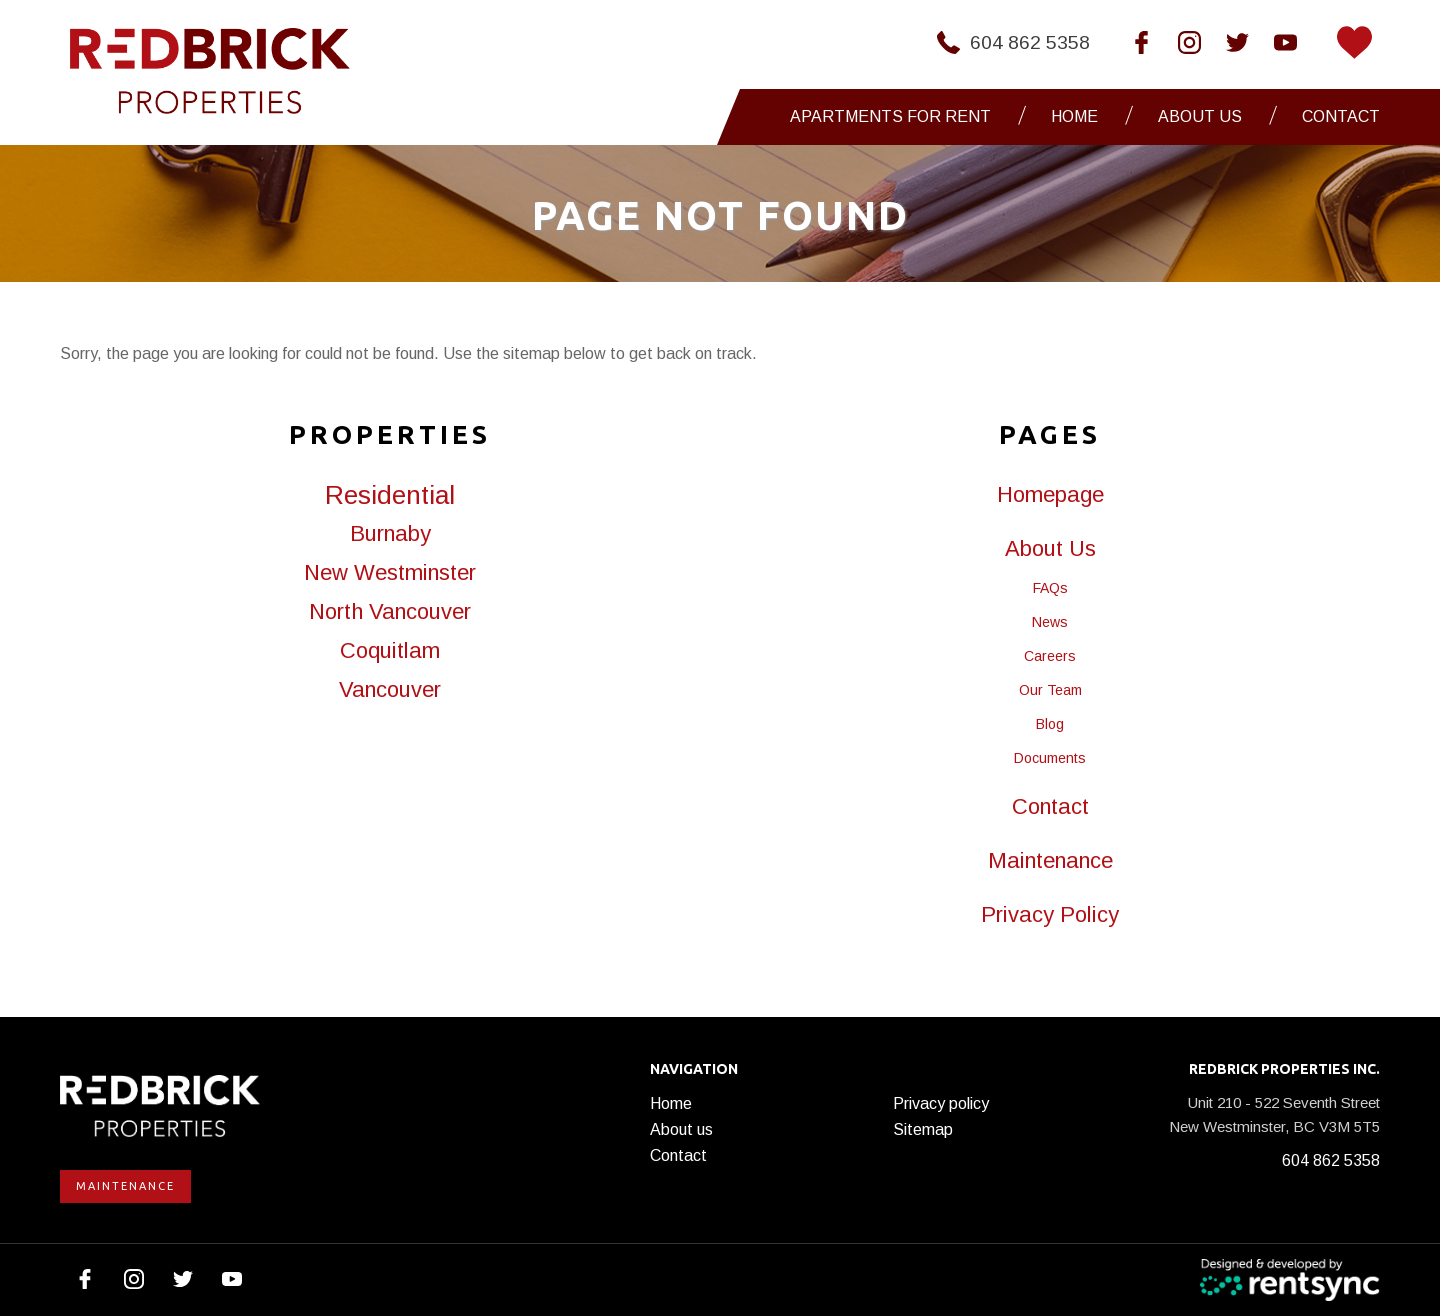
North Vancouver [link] (390, 612)
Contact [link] (1050, 807)
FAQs (1050, 588)
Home (1074, 116)
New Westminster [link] (390, 573)
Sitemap (923, 1129)
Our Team (1050, 690)
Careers (1050, 656)
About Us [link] (1050, 549)
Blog (1050, 724)
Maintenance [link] (1050, 861)
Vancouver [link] (390, 690)
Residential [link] (390, 495)
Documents (1050, 758)
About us (681, 1129)
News (1050, 622)
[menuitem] (895, 117)
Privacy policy (941, 1103)
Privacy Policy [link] (1050, 915)
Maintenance (125, 1186)
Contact (1341, 116)
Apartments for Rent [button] (890, 116)
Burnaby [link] (390, 534)
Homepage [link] (1050, 495)
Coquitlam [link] (390, 651)
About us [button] (1200, 116)
